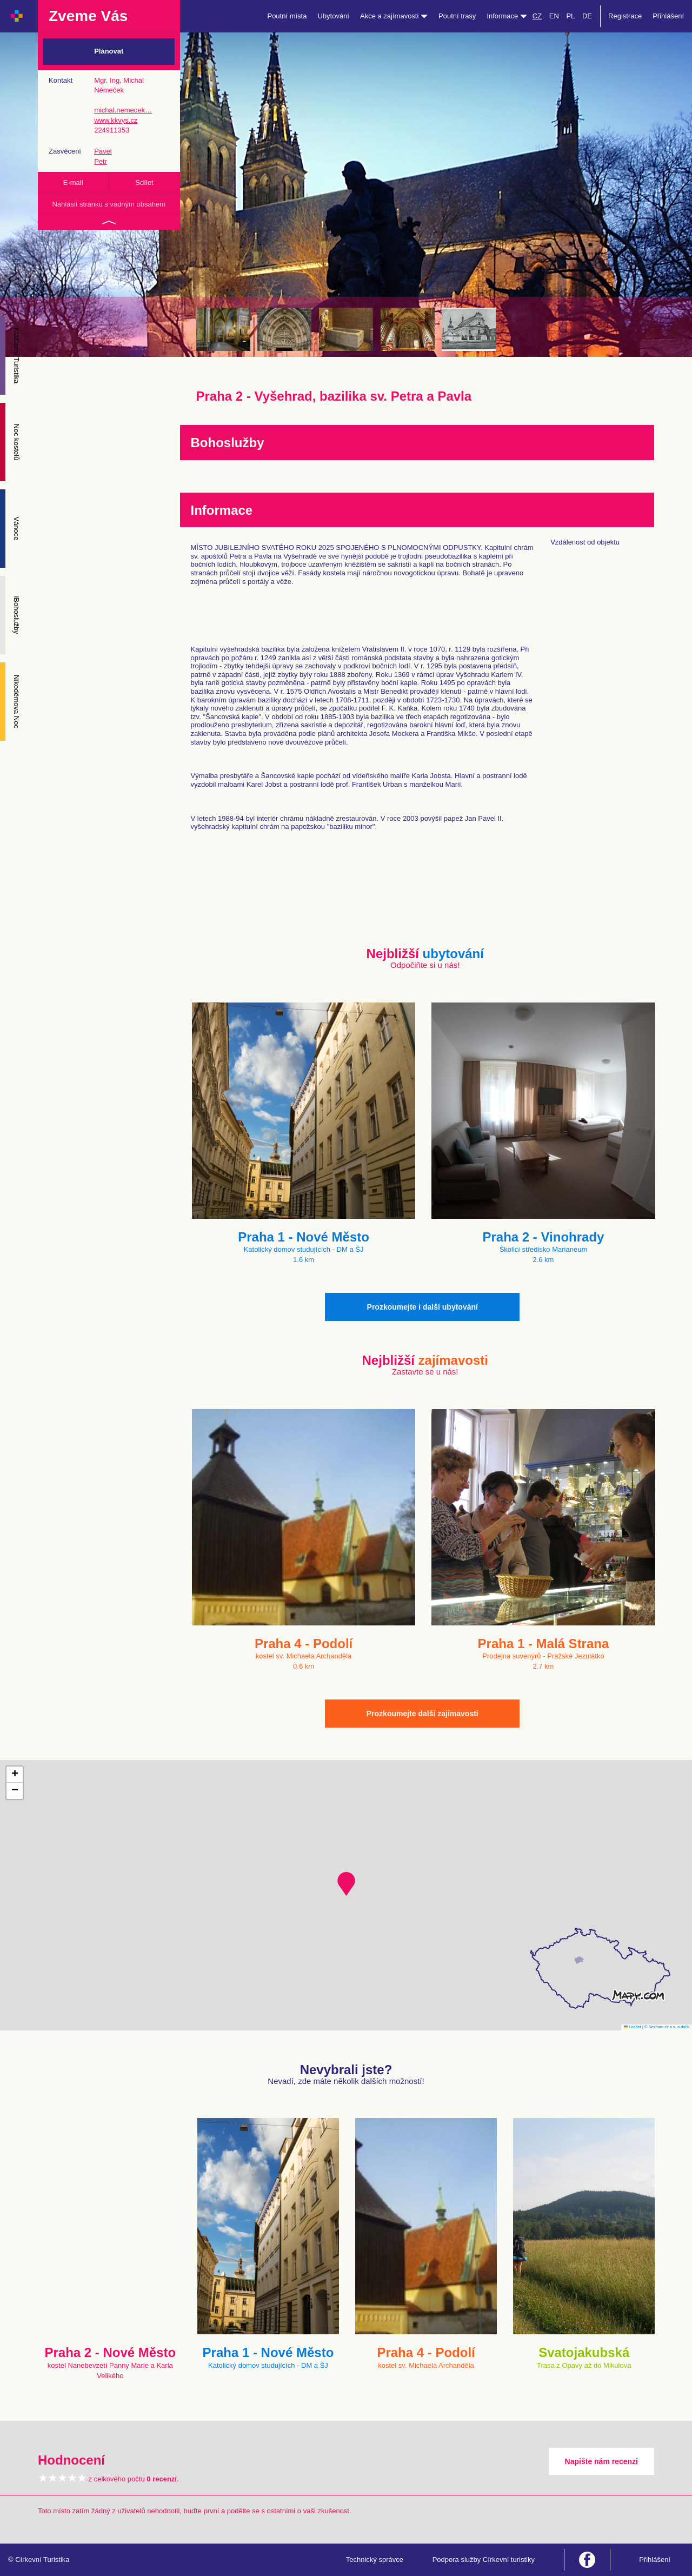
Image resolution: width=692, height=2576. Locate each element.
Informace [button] (507, 16)
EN (554, 16)
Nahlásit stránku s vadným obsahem (108, 204)
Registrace (625, 16)
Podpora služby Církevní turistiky (483, 2559)
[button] (346, 1884)
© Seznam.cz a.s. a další (666, 2026)
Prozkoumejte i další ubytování (422, 1307)
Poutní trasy (457, 16)
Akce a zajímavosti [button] (394, 16)
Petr (100, 161)
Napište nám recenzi (601, 2461)
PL (570, 16)
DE (587, 16)
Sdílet (144, 182)
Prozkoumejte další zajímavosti (422, 1713)
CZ (537, 16)
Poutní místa (287, 16)
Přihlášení (668, 16)
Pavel (103, 151)
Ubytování (333, 16)
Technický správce (374, 2559)
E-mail (73, 182)
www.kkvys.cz (115, 120)
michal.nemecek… (123, 110)
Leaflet (632, 2026)
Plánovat (108, 51)
